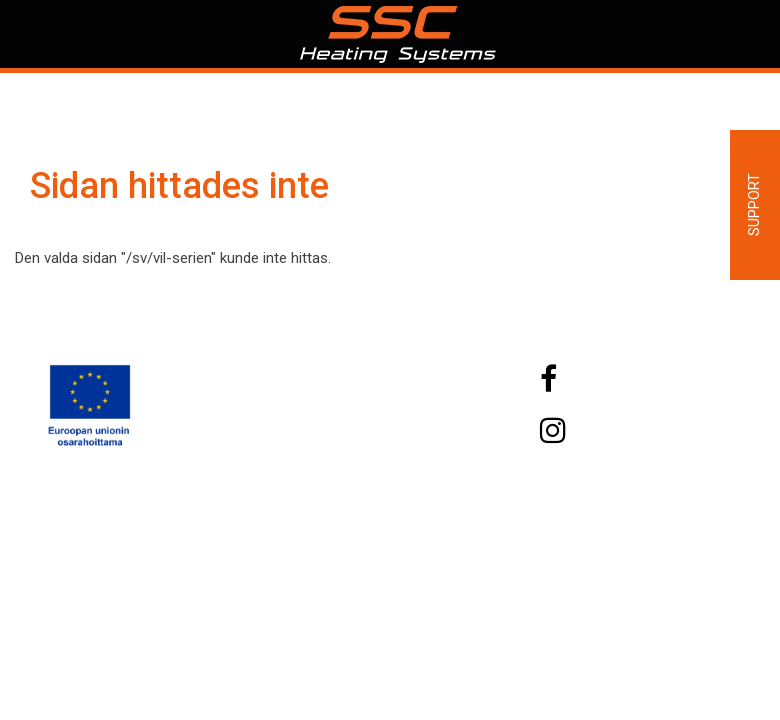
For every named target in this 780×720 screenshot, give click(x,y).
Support (754, 204)
